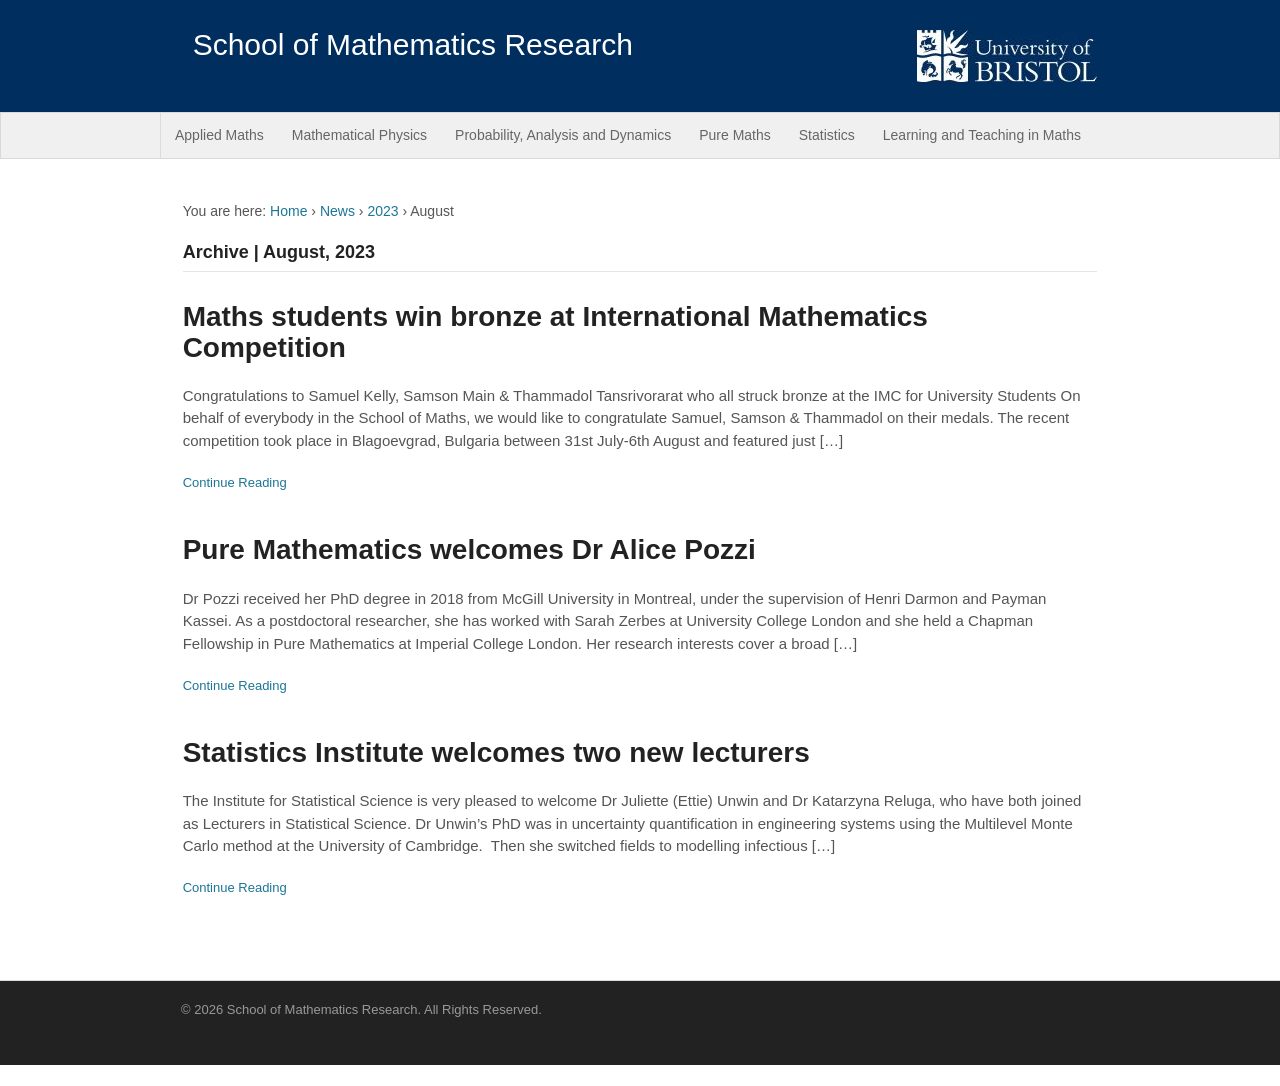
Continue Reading (235, 482)
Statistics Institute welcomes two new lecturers (496, 752)
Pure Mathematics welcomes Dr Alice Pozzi (469, 549)
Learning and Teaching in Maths (982, 135)
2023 (382, 211)
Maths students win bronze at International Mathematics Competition (555, 332)
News (337, 211)
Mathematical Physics (359, 135)
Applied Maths (219, 135)
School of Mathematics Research (413, 44)
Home (288, 211)
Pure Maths (735, 135)
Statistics (827, 135)
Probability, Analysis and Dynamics (563, 135)
